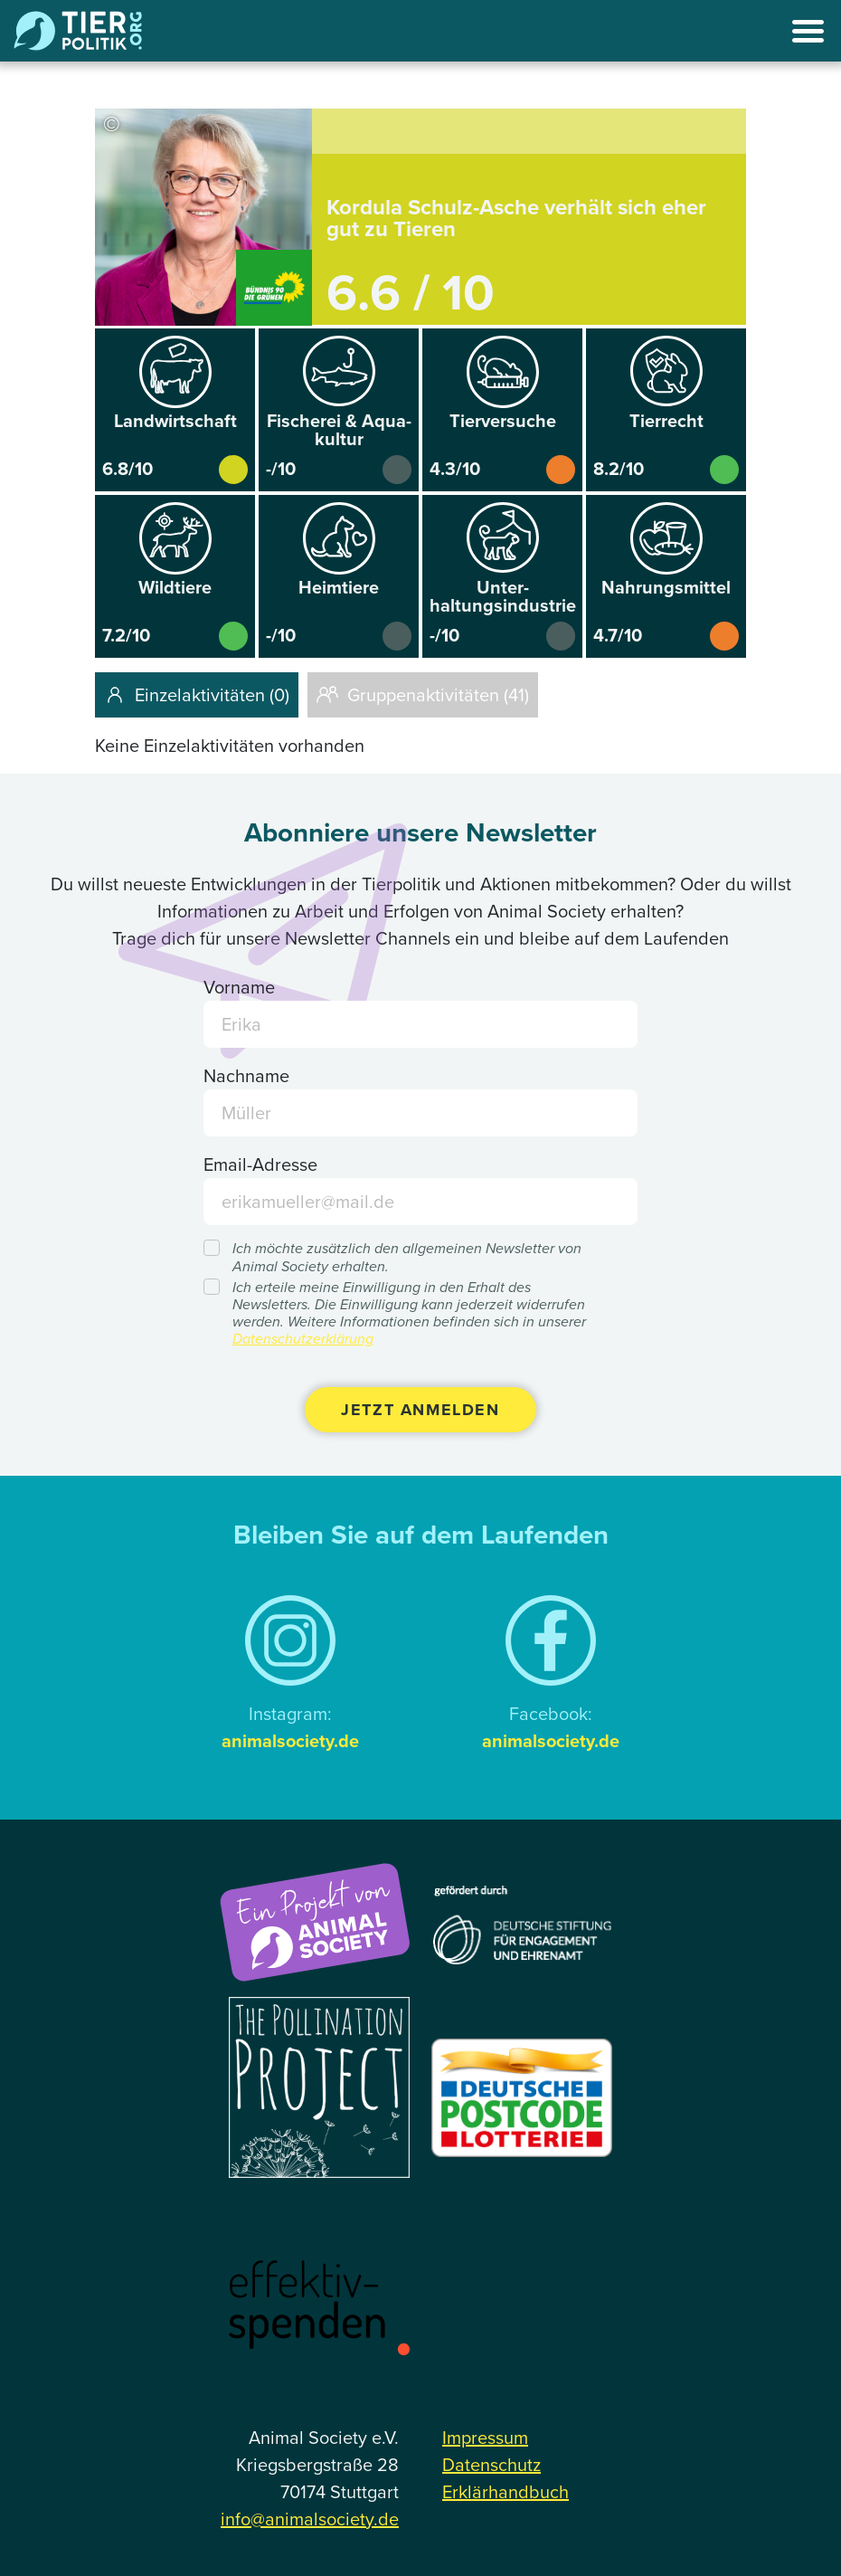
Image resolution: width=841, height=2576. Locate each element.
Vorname (239, 987)
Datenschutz (491, 2464)
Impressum (485, 2437)
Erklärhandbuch (505, 2491)
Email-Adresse (260, 1164)
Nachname (246, 1075)
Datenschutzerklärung (302, 1338)
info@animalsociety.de (310, 2519)
